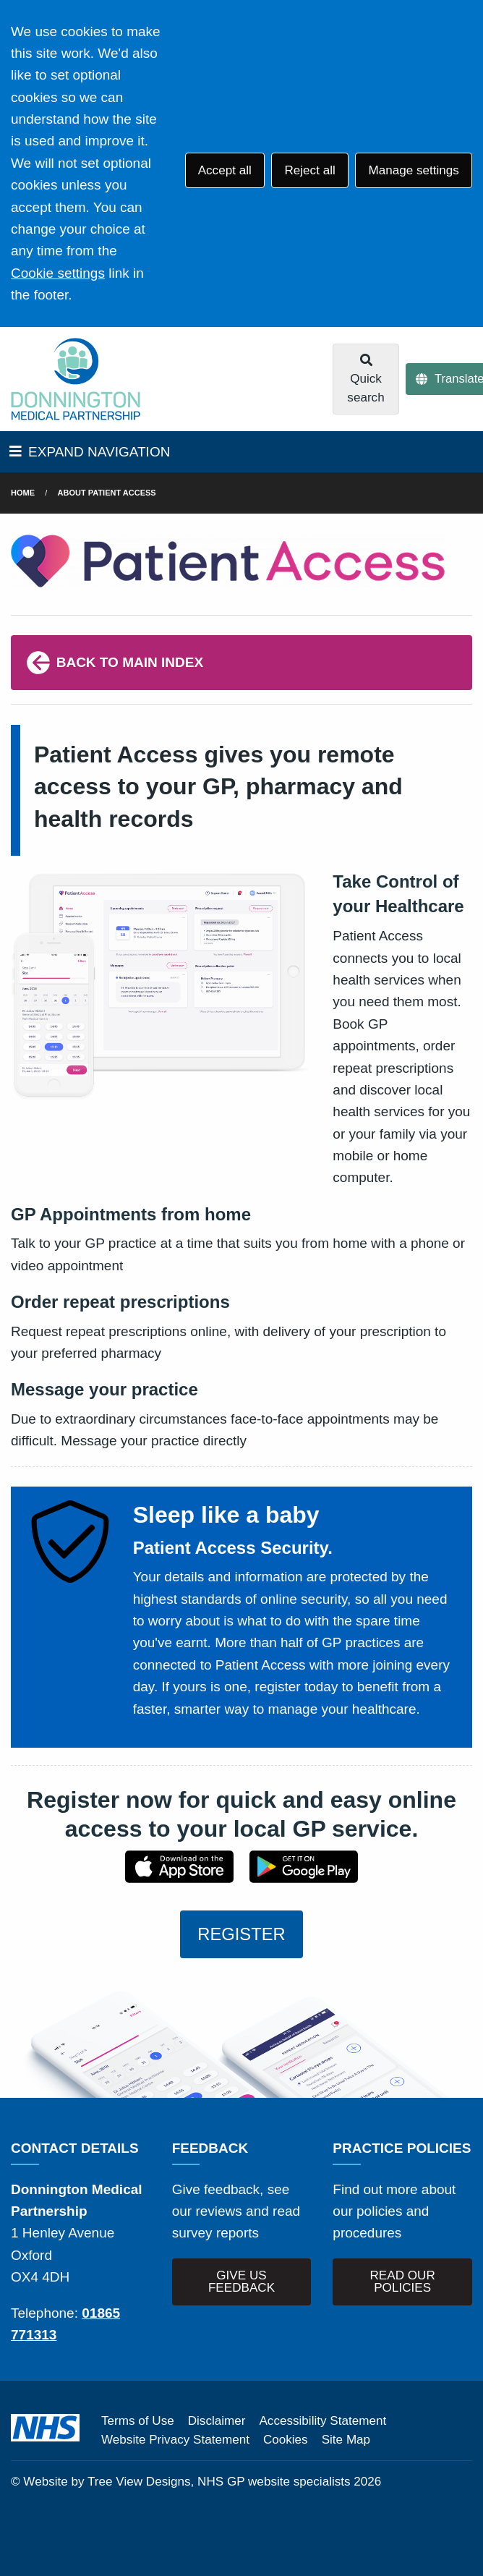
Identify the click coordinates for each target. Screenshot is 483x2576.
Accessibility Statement (322, 2421)
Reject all (309, 170)
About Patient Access (107, 492)
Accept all (225, 170)
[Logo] (75, 379)
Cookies (285, 2440)
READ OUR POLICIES (402, 2282)
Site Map (346, 2440)
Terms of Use (137, 2421)
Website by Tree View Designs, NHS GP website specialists (186, 2481)
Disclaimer (217, 2421)
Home (23, 492)
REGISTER (241, 1934)
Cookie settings (58, 273)
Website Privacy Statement (175, 2440)
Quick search (365, 379)
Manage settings (413, 170)
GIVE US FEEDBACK (241, 2282)
